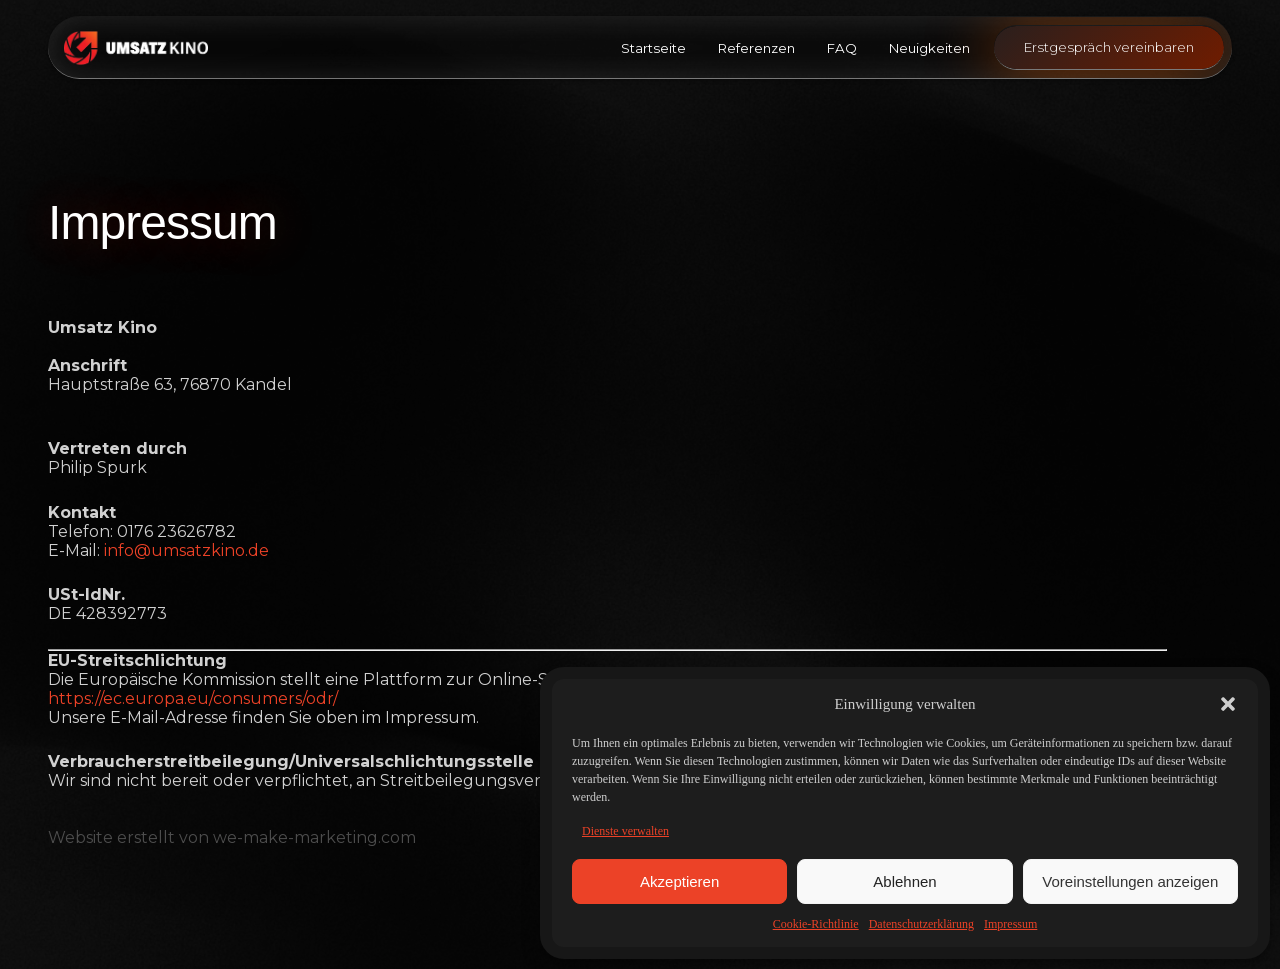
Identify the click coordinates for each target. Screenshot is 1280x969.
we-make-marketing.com (314, 837)
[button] (1228, 704)
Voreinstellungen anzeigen (1130, 881)
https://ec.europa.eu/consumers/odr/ (193, 698)
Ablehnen (904, 881)
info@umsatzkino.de (186, 550)
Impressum (1010, 924)
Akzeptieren (679, 881)
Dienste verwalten (625, 831)
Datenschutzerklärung (921, 924)
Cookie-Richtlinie (816, 924)
